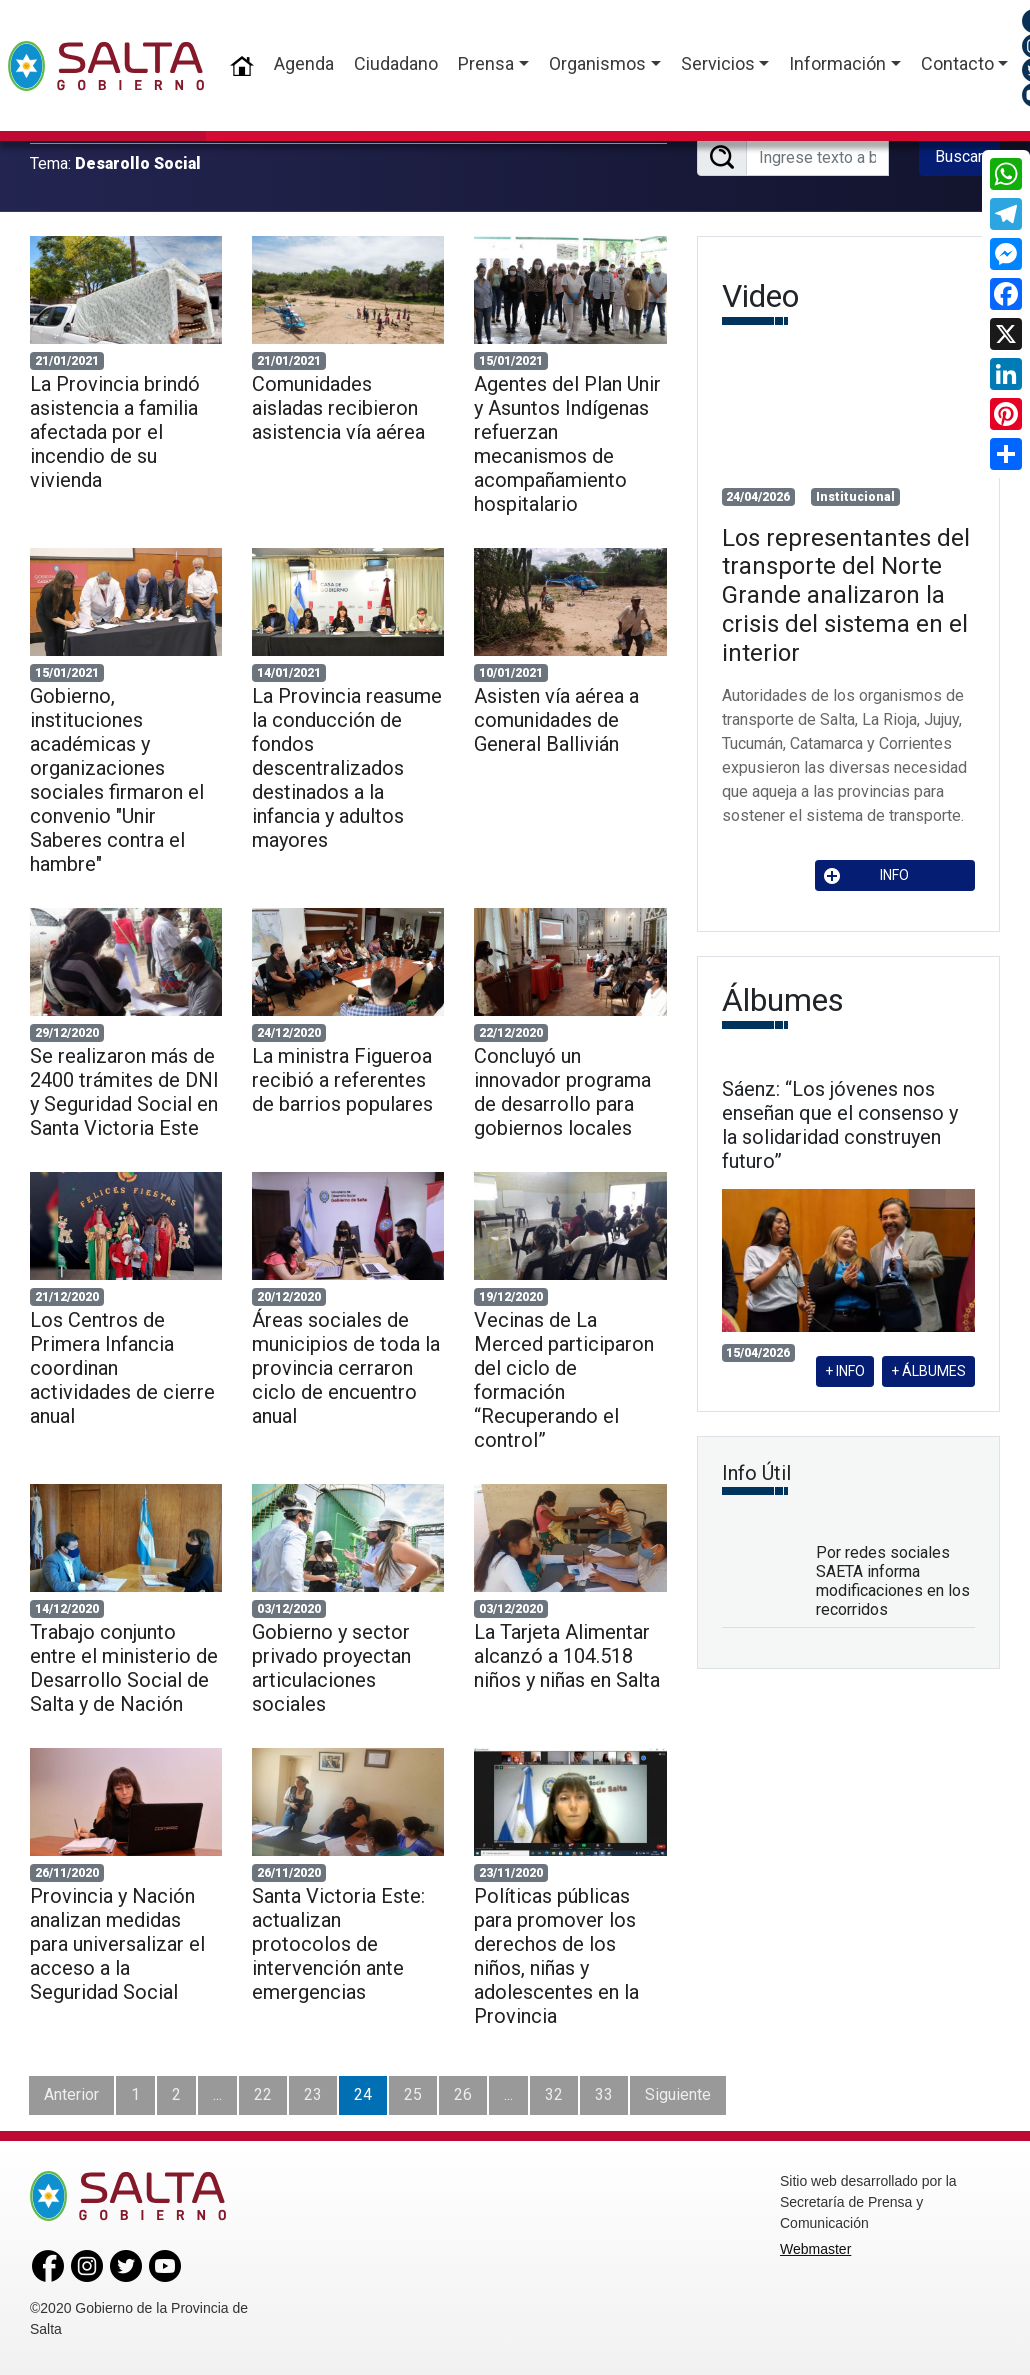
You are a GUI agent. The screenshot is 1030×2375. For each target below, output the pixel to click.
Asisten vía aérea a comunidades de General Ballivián (556, 720)
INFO (867, 875)
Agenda (304, 63)
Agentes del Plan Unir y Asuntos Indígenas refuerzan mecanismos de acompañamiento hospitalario (567, 444)
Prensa (486, 63)
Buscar (959, 156)
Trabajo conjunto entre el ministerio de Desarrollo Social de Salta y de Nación (124, 1668)
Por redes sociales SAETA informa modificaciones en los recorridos (893, 1581)
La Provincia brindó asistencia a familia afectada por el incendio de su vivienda (115, 432)
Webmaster (815, 2249)
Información (837, 63)
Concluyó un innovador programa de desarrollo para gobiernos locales (562, 1092)
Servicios (718, 63)
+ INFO (845, 1371)
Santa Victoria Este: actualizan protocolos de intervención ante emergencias (338, 1944)
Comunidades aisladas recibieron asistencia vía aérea (338, 408)
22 (263, 2094)
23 (313, 2094)
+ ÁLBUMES (928, 1371)
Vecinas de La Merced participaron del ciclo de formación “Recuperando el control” (564, 1380)
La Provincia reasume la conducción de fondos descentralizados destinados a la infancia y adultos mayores (347, 768)
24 (363, 2094)
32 (554, 2094)
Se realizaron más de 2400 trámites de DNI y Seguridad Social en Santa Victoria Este (124, 1092)
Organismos (597, 63)
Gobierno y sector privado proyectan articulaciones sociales (331, 1668)
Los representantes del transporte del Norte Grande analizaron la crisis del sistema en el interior (846, 595)
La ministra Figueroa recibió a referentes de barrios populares (342, 1080)
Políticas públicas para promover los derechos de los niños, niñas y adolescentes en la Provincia (556, 1956)
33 (604, 2094)
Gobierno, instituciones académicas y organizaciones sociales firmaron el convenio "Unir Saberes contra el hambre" (117, 780)
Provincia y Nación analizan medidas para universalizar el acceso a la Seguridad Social (117, 1944)
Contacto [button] (957, 63)
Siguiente (678, 2094)
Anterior (71, 2094)
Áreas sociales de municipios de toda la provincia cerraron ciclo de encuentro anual (346, 1368)
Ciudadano (396, 63)
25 (413, 2094)
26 (463, 2094)
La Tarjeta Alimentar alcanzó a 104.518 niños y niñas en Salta (567, 1656)
